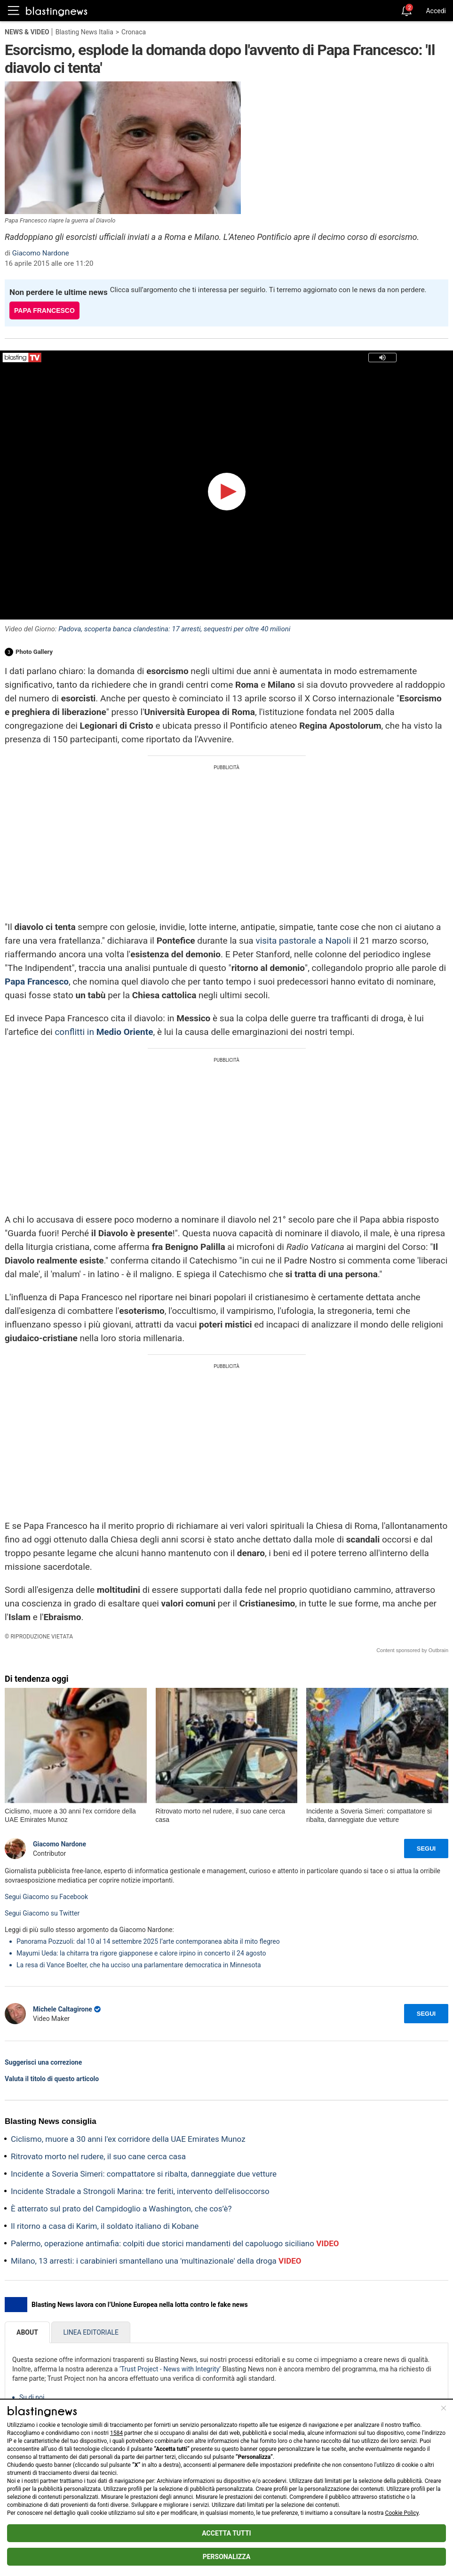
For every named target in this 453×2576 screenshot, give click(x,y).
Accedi (436, 11)
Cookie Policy (402, 2513)
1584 (116, 2433)
